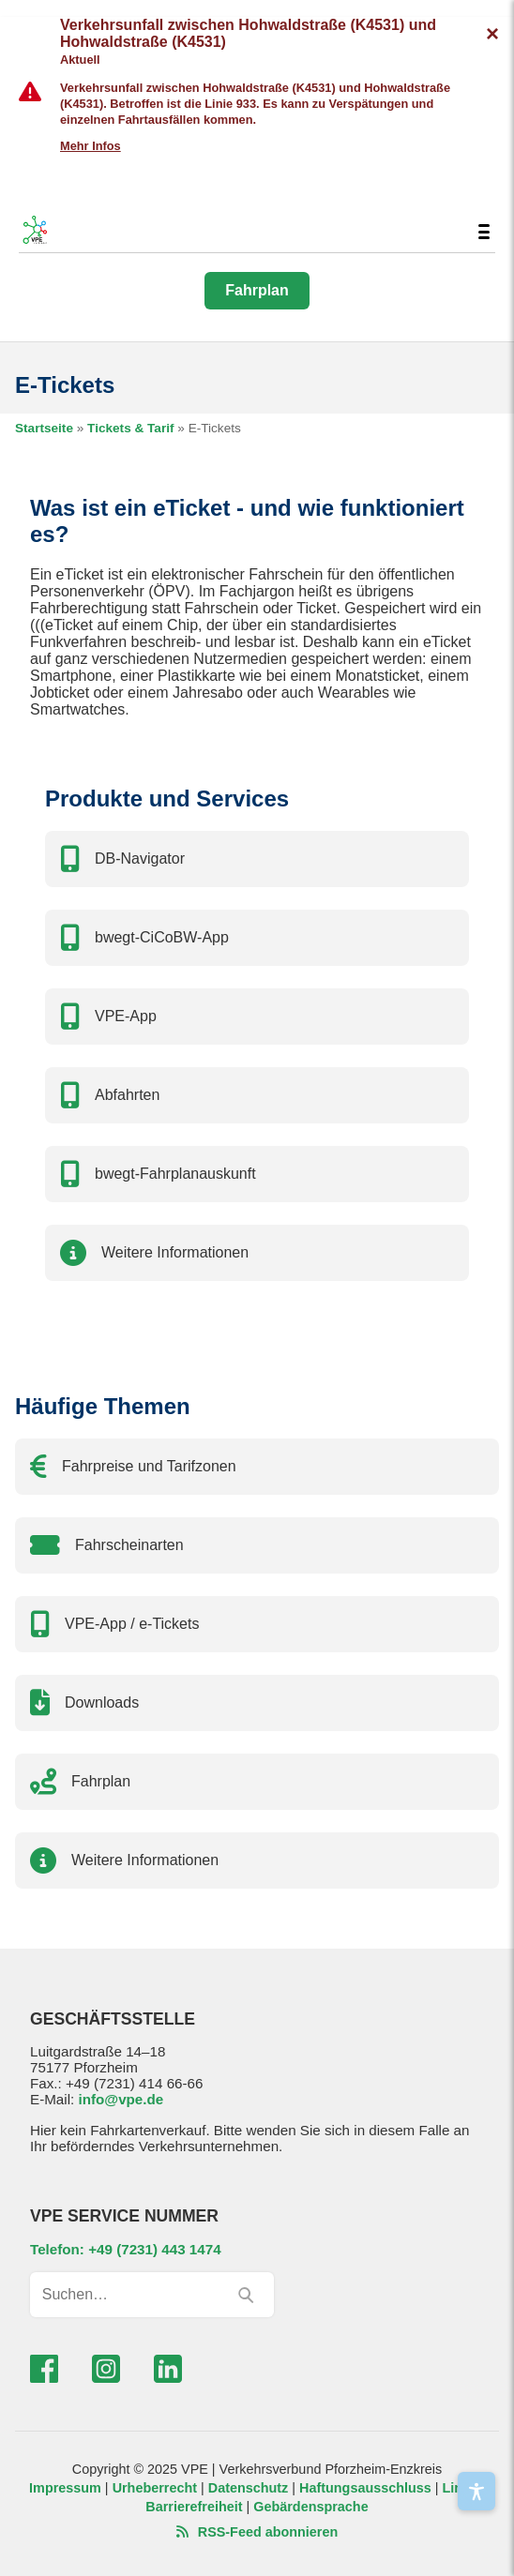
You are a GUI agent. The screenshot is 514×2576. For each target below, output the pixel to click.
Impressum (65, 2487)
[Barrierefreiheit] (476, 2491)
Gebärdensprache (310, 2506)
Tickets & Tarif (130, 428)
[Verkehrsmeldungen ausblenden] (492, 34)
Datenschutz (248, 2487)
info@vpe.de (120, 2099)
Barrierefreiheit (193, 2506)
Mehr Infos (90, 146)
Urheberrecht (155, 2487)
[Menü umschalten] (484, 231)
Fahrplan (257, 290)
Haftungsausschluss (365, 2487)
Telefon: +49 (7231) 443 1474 (125, 2249)
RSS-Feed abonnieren (257, 2531)
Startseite (44, 428)
